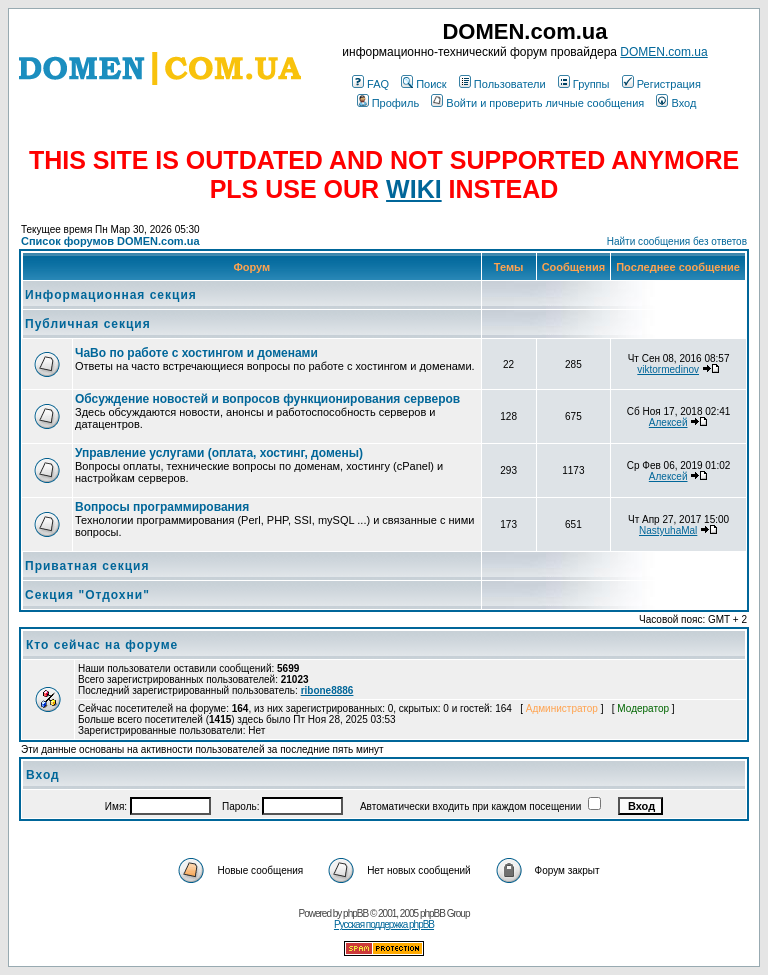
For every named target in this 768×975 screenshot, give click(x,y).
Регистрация (661, 84)
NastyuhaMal (668, 530)
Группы (584, 84)
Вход (676, 103)
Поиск (423, 84)
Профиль (388, 103)
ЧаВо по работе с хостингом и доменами (196, 353)
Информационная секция (111, 295)
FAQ (370, 84)
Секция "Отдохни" (87, 595)
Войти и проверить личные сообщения (537, 103)
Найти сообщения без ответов (677, 241)
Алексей (668, 422)
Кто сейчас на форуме (102, 645)
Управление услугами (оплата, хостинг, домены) (219, 453)
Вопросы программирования (162, 507)
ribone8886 (327, 690)
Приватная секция (87, 566)
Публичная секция (88, 324)
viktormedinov (668, 369)
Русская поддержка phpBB (384, 924)
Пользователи (502, 84)
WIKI (414, 189)
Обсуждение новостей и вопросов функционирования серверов (267, 399)
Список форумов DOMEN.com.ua (110, 241)
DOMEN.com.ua (663, 52)
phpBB (355, 913)
